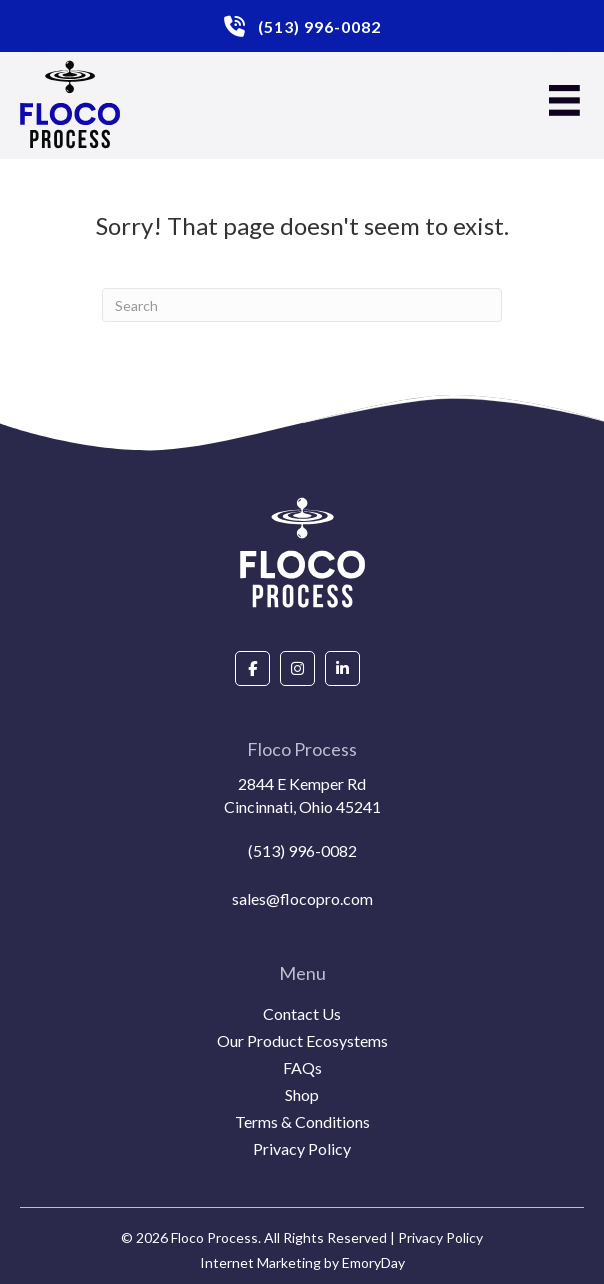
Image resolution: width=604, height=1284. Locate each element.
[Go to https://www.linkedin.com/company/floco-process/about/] (342, 668)
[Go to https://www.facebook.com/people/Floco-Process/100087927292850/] (252, 668)
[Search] (302, 305)
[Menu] (564, 100)
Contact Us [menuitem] (302, 1014)
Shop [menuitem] (302, 1095)
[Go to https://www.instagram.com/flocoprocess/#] (297, 668)
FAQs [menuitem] (302, 1068)
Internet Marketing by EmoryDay (302, 1262)
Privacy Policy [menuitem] (302, 1149)
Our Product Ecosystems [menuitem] (302, 1041)
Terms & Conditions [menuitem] (302, 1122)
